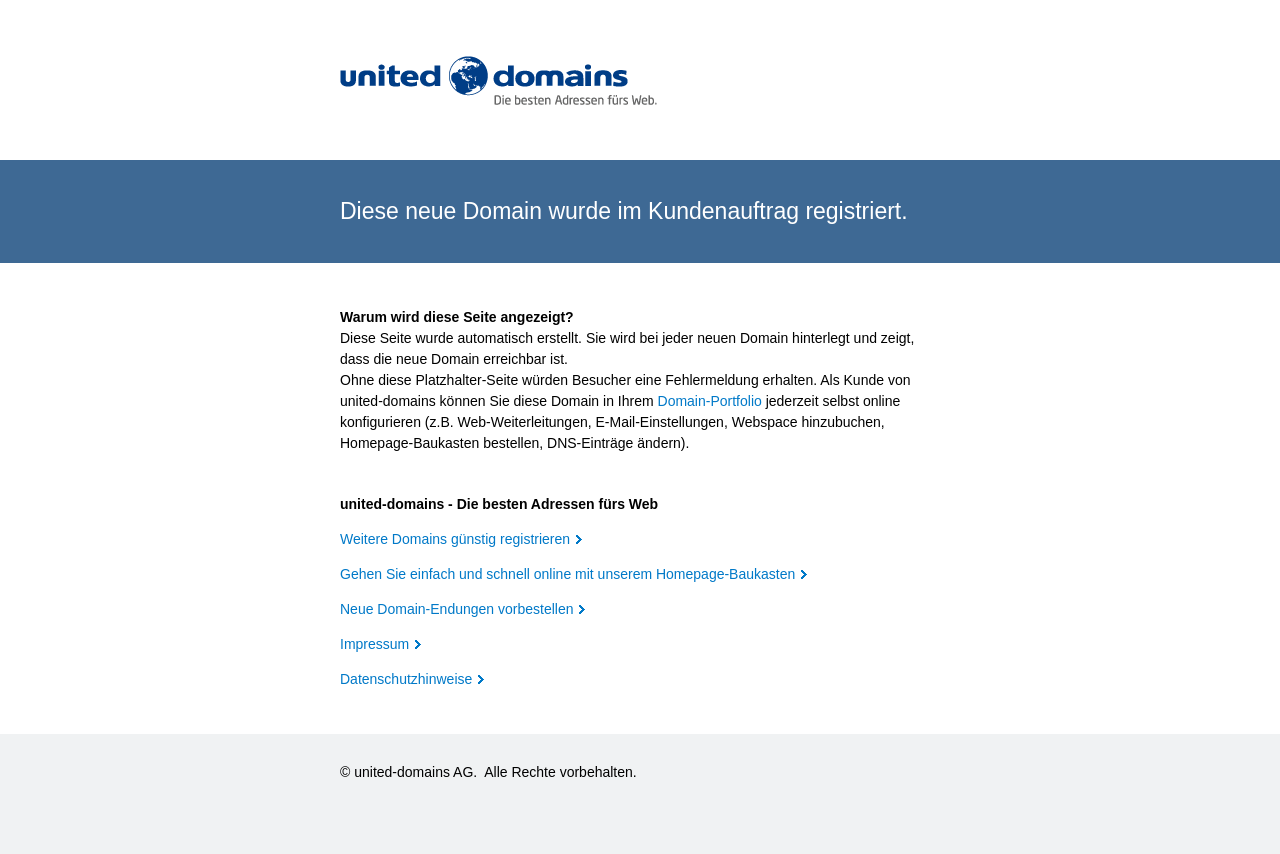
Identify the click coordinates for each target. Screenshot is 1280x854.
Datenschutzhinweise (406, 679)
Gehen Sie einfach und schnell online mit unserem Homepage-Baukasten (567, 574)
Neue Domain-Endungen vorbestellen (456, 609)
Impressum (374, 644)
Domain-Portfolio (710, 401)
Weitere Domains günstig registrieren (455, 539)
